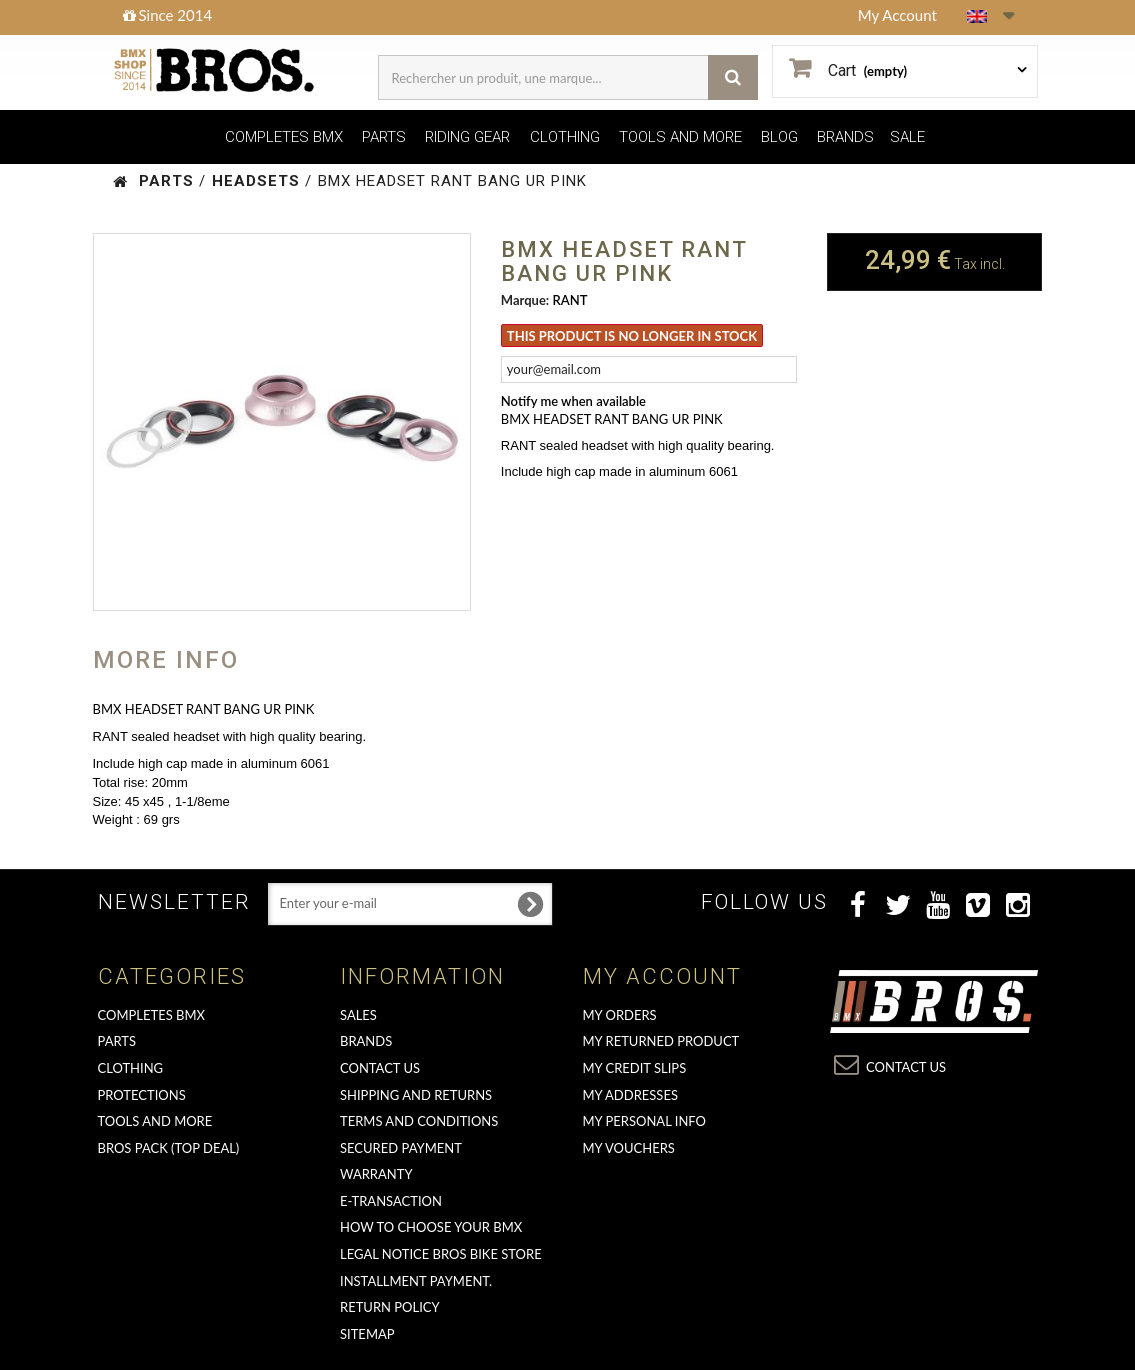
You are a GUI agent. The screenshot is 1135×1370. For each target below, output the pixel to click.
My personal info (645, 1121)
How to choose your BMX (431, 1227)
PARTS (384, 137)
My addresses (630, 1095)
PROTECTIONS (142, 1095)
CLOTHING (565, 137)
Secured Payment (401, 1148)
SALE (907, 137)
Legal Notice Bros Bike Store (441, 1254)
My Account (897, 15)
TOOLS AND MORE (680, 137)
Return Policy (390, 1307)
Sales (358, 1015)
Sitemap (367, 1334)
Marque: (525, 300)
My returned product (661, 1041)
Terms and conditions (419, 1121)
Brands (366, 1041)
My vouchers (629, 1148)
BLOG (779, 137)
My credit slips (635, 1068)
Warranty (376, 1174)
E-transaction (391, 1201)
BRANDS (845, 137)
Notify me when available (573, 401)
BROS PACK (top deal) (169, 1148)
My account (662, 976)
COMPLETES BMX (284, 137)
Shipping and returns (416, 1095)
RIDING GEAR (467, 137)
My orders (620, 1015)
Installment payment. (416, 1281)
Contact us (380, 1068)
